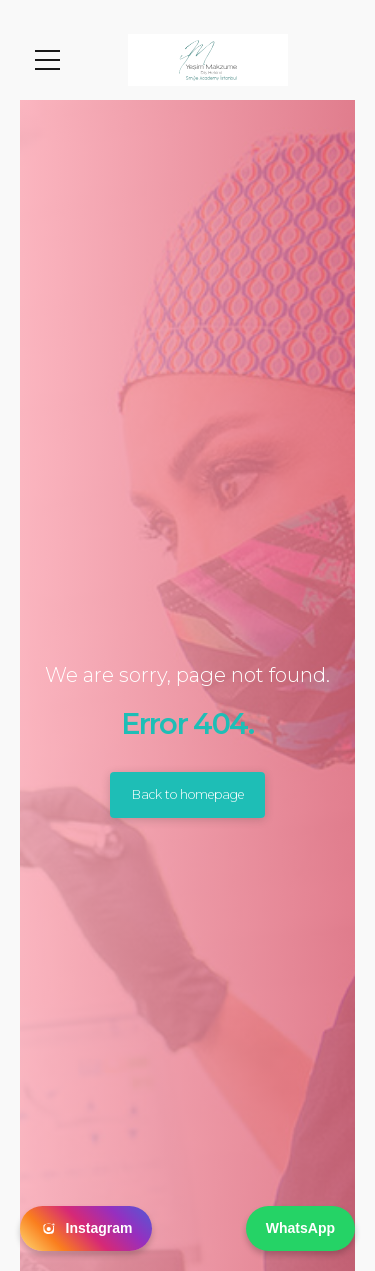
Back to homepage (188, 794)
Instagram (86, 1229)
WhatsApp (300, 1228)
